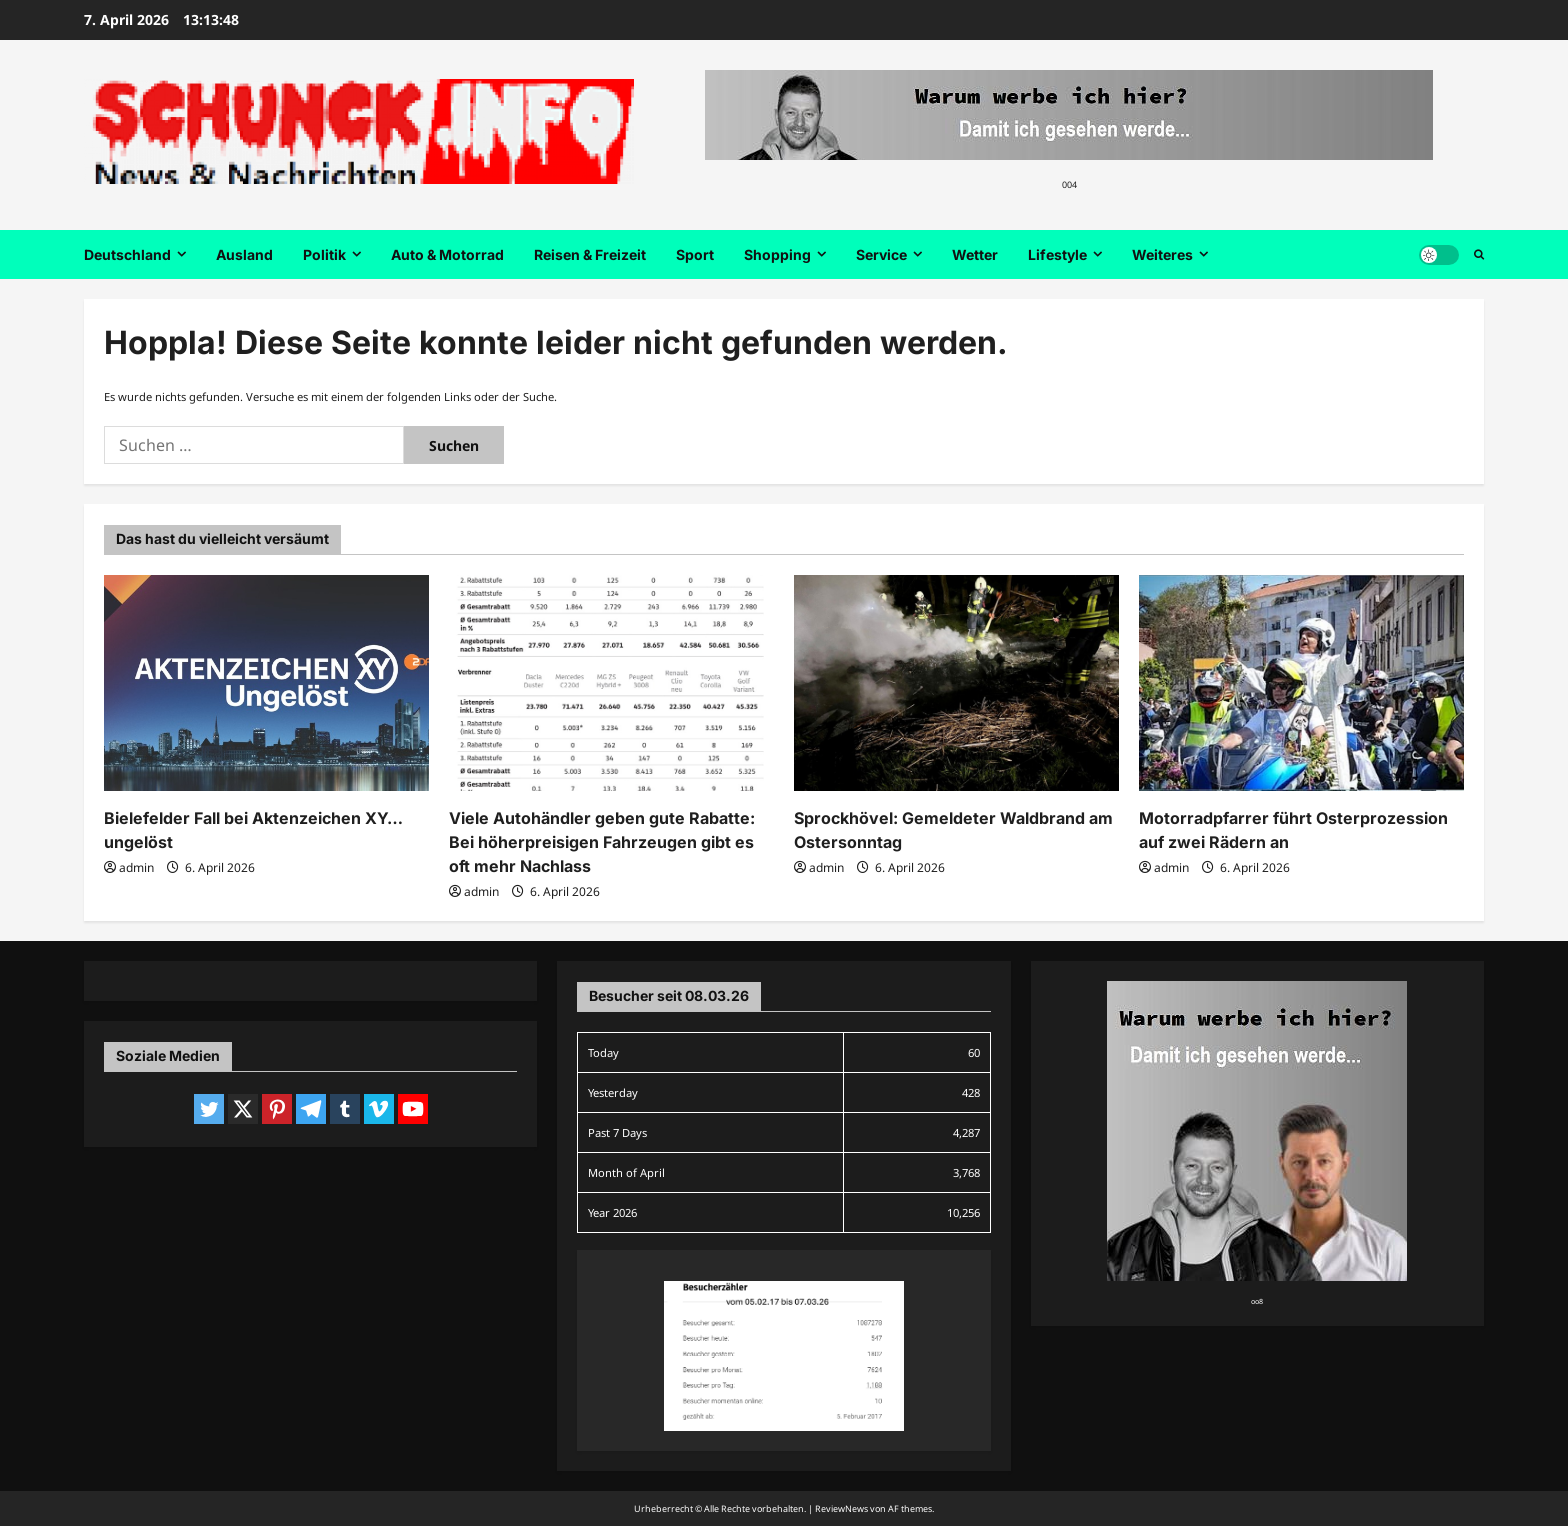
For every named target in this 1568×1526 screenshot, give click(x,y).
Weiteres (1162, 254)
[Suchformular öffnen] (1479, 255)
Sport (695, 254)
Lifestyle (1057, 254)
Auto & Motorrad (447, 254)
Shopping (777, 254)
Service (881, 254)
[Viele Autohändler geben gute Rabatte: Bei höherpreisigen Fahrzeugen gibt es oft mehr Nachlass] (611, 683)
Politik (324, 254)
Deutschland (127, 254)
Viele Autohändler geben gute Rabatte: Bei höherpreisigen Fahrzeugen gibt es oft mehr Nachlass (602, 842)
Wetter (975, 254)
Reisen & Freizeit (590, 254)
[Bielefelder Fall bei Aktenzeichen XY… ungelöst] (266, 683)
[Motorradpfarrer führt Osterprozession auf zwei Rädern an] (1301, 683)
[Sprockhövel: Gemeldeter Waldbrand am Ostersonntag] (956, 683)
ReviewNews (841, 1508)
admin (136, 867)
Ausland (244, 254)
